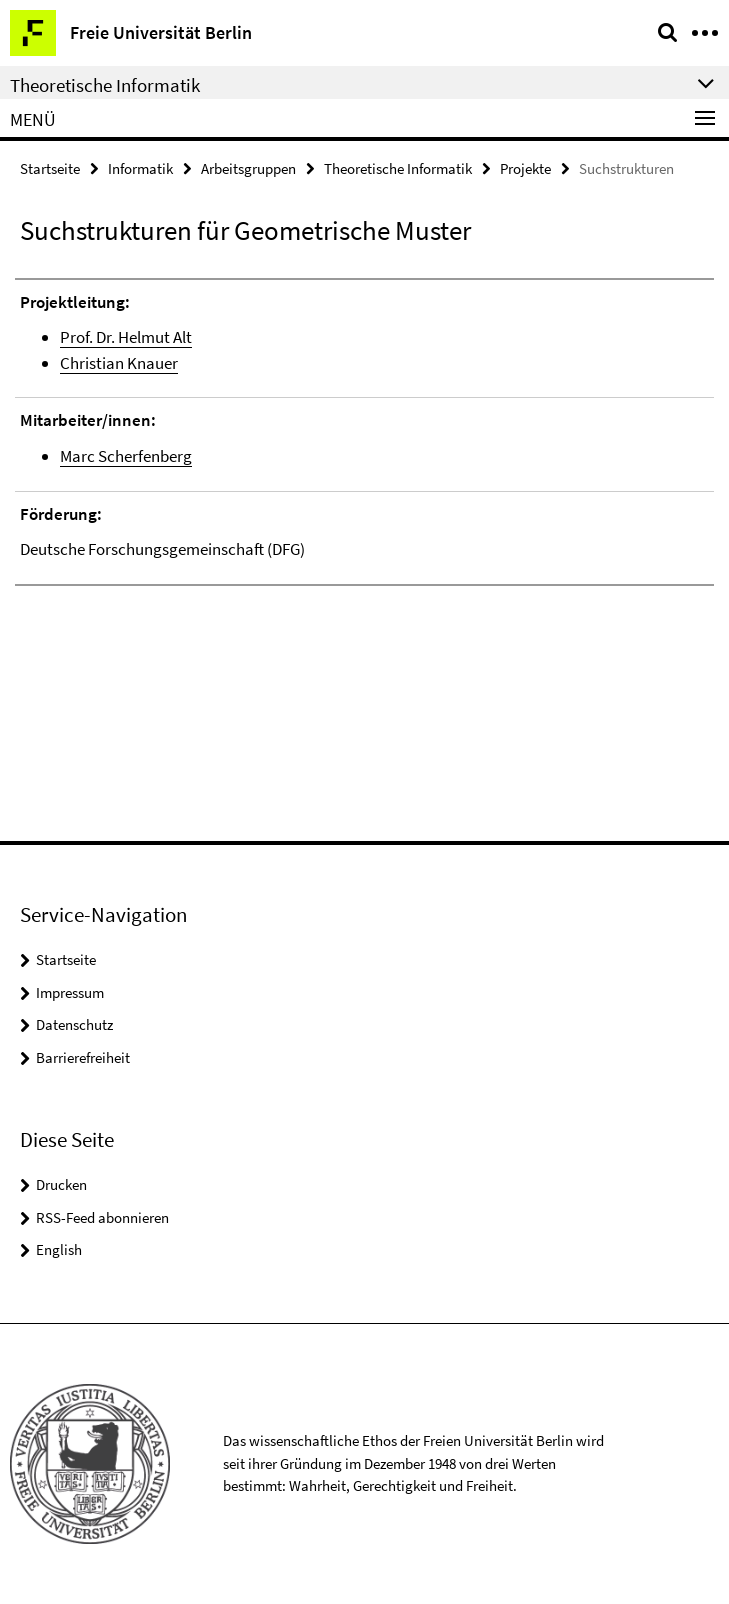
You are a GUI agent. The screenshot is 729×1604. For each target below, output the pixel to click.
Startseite (50, 168)
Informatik (140, 168)
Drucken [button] (61, 1184)
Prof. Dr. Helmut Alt (126, 337)
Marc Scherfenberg (126, 456)
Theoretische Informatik (398, 168)
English (59, 1249)
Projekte (525, 168)
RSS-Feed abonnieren (102, 1217)
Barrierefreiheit (83, 1057)
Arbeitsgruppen (248, 168)
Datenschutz (74, 1024)
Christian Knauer (119, 363)
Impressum (70, 992)
